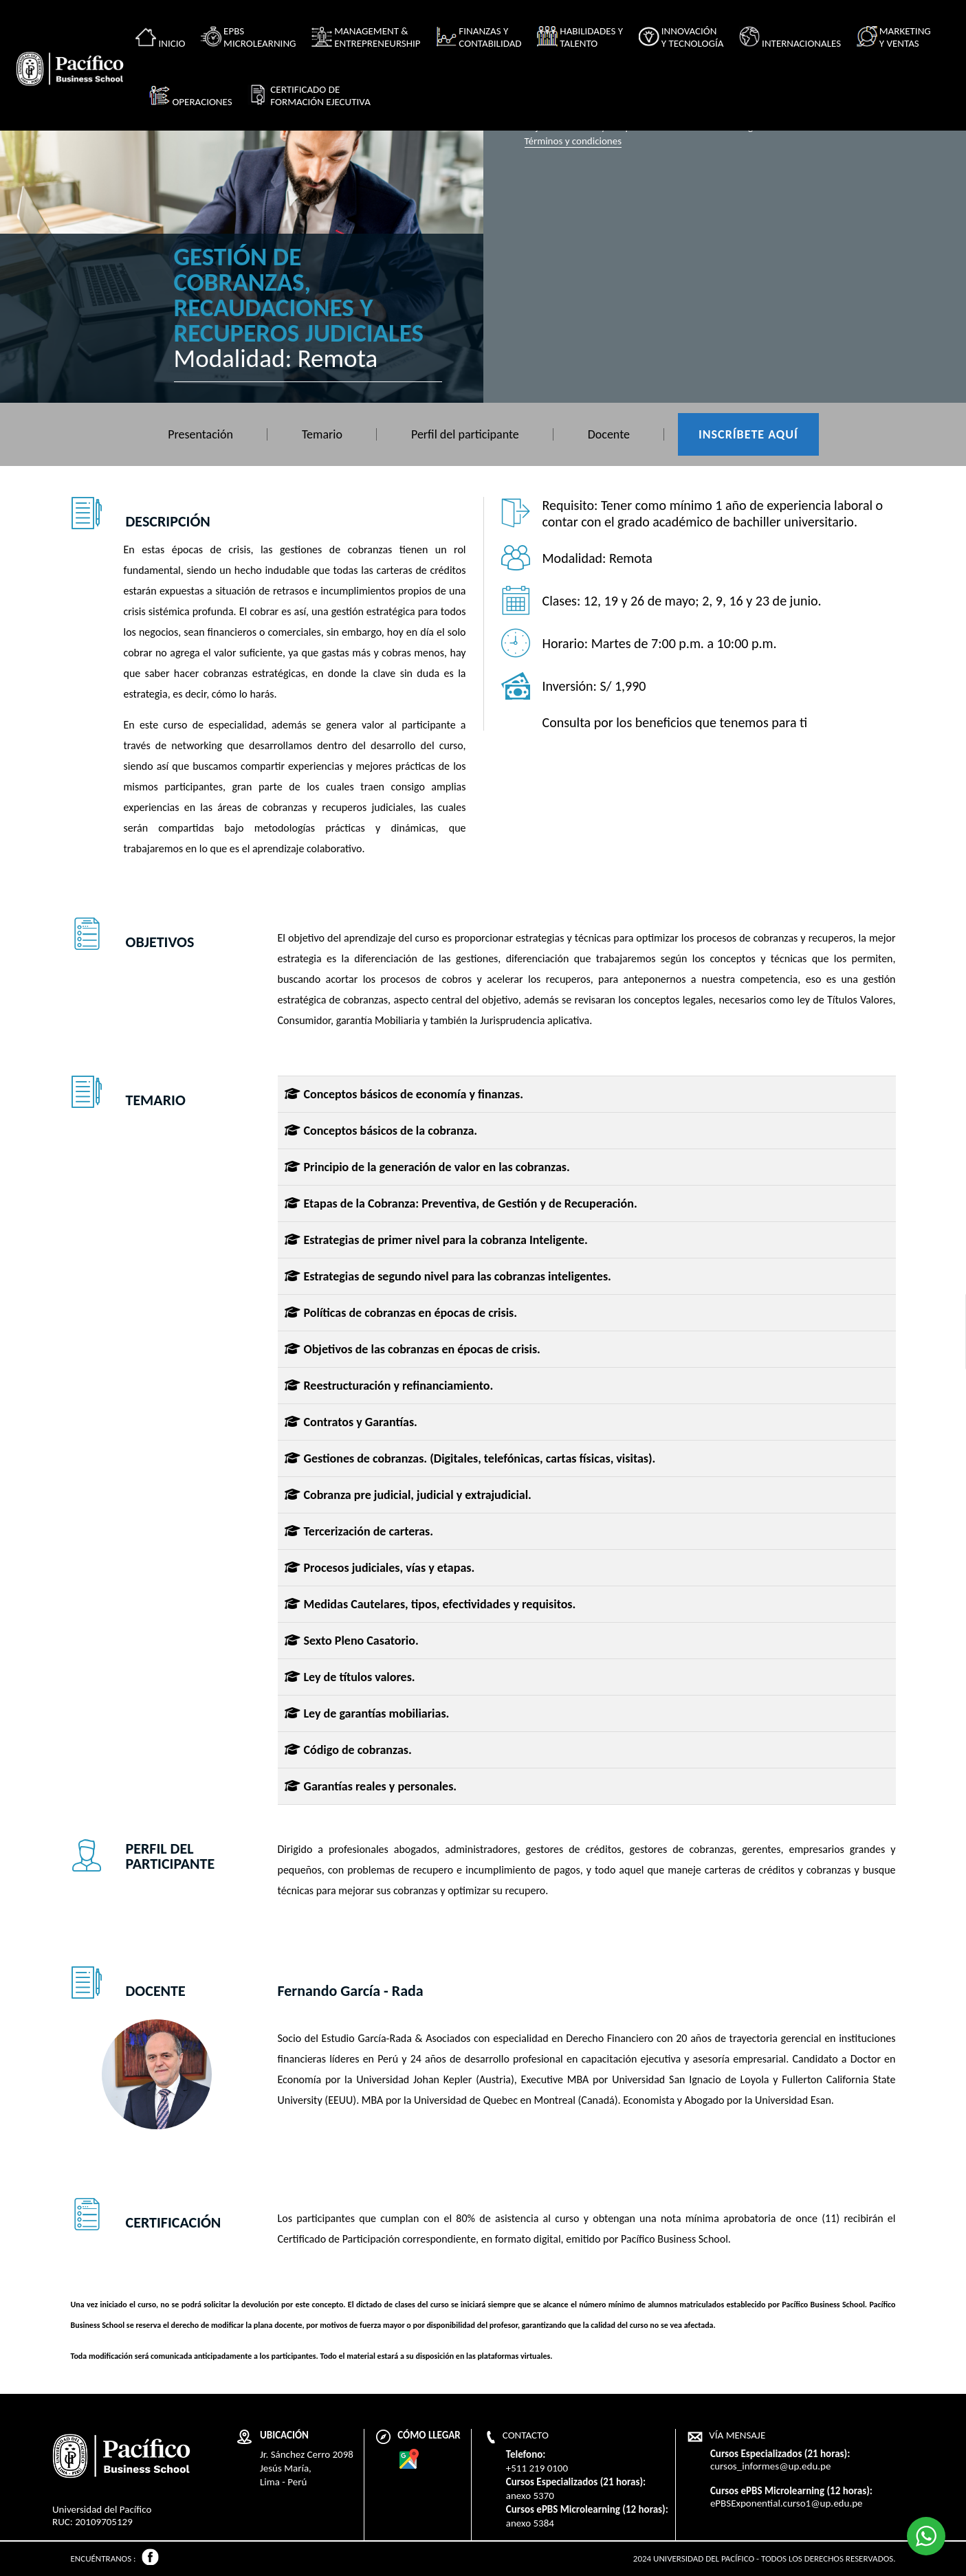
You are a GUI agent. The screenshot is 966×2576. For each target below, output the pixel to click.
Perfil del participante (465, 434)
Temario (322, 434)
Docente (609, 434)
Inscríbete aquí (748, 434)
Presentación (200, 434)
